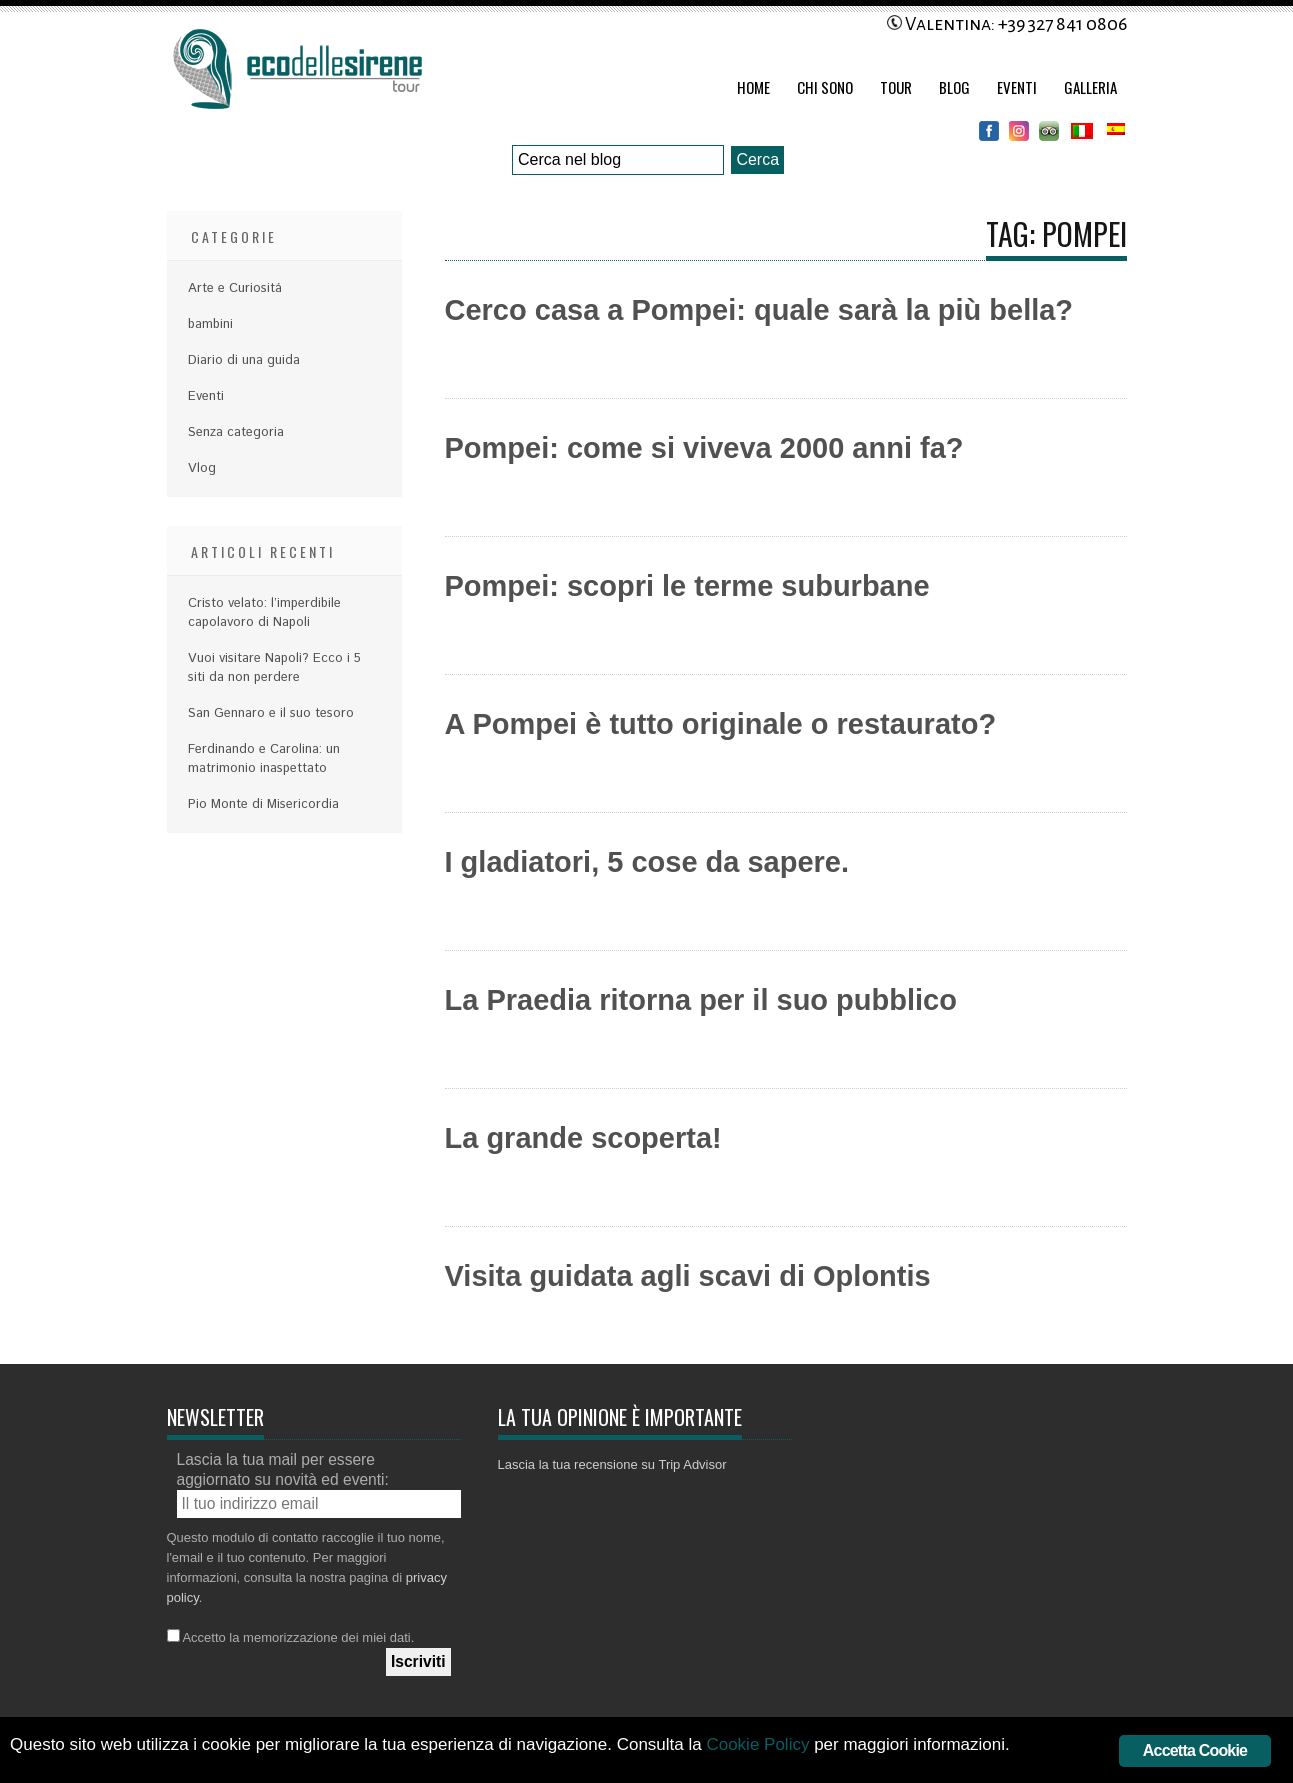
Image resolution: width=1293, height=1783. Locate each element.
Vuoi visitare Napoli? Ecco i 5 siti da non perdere (274, 668)
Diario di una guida (244, 360)
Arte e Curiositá (235, 288)
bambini (210, 324)
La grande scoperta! (583, 1138)
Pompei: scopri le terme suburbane (687, 586)
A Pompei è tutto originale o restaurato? (721, 724)
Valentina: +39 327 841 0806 (1007, 24)
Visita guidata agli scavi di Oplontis (688, 1276)
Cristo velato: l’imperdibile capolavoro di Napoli (264, 613)
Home (753, 87)
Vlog (202, 468)
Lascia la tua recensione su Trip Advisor (612, 1464)
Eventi (1017, 87)
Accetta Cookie (1195, 1750)
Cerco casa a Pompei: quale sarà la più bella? (759, 310)
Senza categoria (236, 432)
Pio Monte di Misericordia (263, 804)
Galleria (1090, 87)
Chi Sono (825, 87)
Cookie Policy (757, 1744)
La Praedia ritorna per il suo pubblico (701, 1000)
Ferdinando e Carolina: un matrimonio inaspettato (264, 759)
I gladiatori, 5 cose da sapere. (647, 862)
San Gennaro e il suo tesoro (271, 713)
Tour (896, 87)
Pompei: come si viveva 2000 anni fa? (704, 448)
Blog (954, 87)
